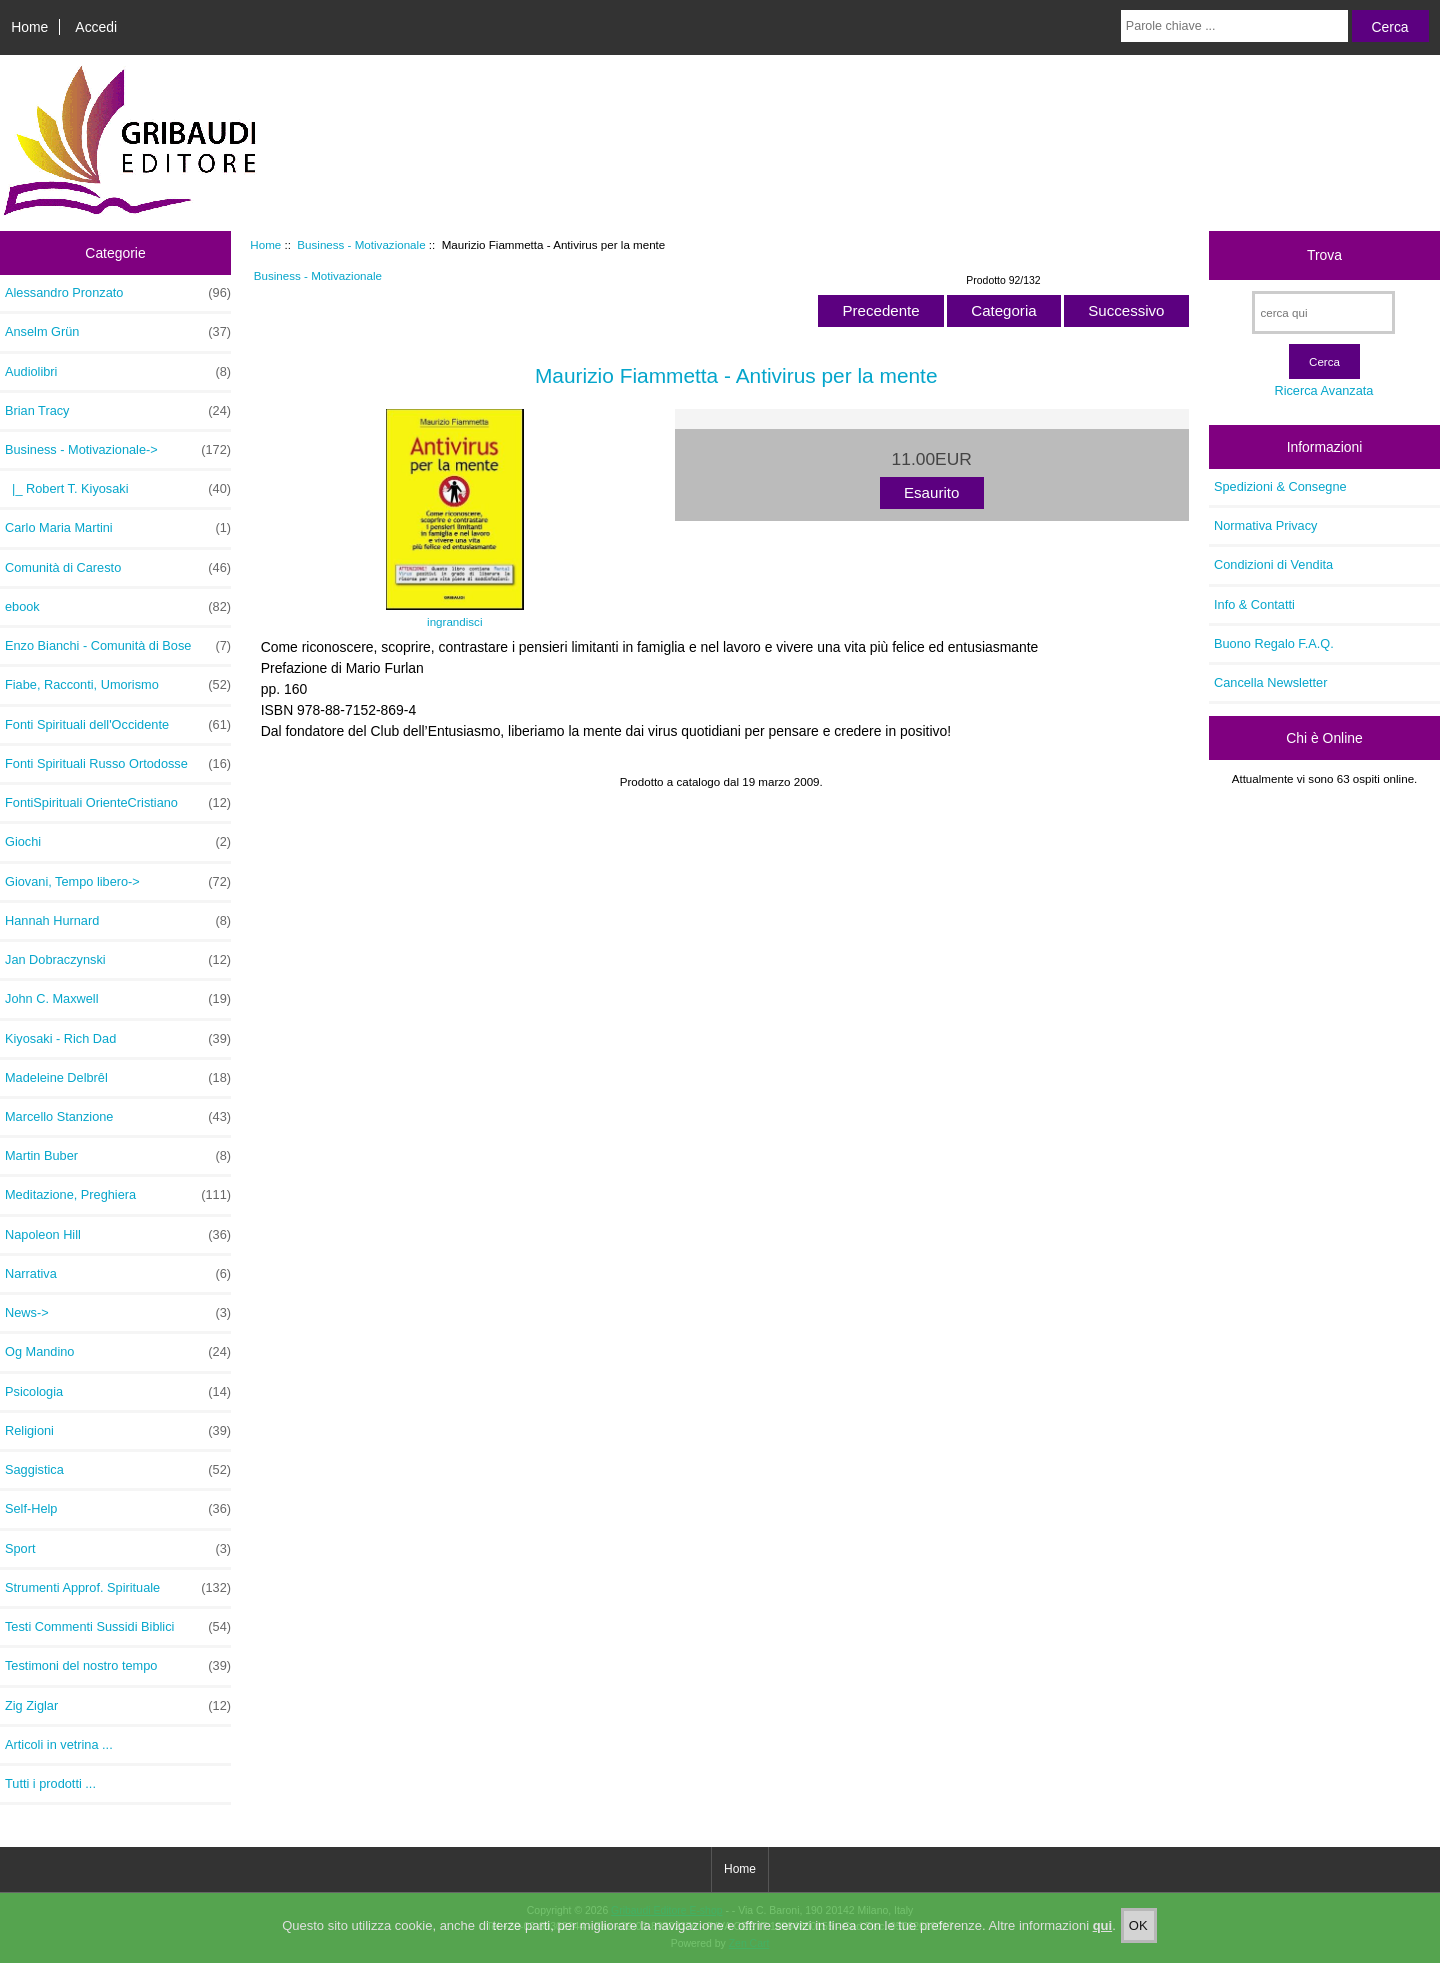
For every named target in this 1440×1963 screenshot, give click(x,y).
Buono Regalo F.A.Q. (1274, 643)
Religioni (118, 1431)
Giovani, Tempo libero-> (118, 882)
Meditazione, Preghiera (118, 1195)
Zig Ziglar (118, 1706)
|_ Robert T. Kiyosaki (118, 489)
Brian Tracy (118, 411)
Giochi (118, 842)
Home (29, 27)
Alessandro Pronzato (118, 293)
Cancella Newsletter (1270, 682)
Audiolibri (118, 372)
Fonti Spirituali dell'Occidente (118, 725)
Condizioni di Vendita (1273, 564)
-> (118, 450)
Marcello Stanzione (118, 1117)
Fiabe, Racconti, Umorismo (118, 685)
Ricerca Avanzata (1323, 390)
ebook (118, 607)
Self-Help (118, 1509)
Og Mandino (118, 1352)
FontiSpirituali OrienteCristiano (118, 803)
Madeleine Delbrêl (118, 1078)
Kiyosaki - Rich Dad (118, 1039)
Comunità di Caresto (118, 568)
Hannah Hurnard (118, 921)
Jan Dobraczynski (118, 960)
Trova (1324, 255)
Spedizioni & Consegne (1280, 486)
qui (1103, 1941)
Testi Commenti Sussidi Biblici (118, 1627)
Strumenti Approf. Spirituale (118, 1588)
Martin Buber (118, 1156)
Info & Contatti (1254, 604)
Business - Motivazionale (361, 244)
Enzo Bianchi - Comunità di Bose (118, 646)
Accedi (96, 27)
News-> (118, 1313)
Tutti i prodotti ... (50, 1783)
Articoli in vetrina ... (59, 1744)
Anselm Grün (118, 332)
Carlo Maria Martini (118, 528)
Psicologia (118, 1392)
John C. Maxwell (118, 999)
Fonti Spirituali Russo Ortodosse (118, 764)
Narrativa (118, 1274)
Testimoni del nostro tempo (118, 1666)
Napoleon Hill (118, 1235)
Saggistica (118, 1470)
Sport (118, 1549)
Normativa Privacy (1265, 525)
